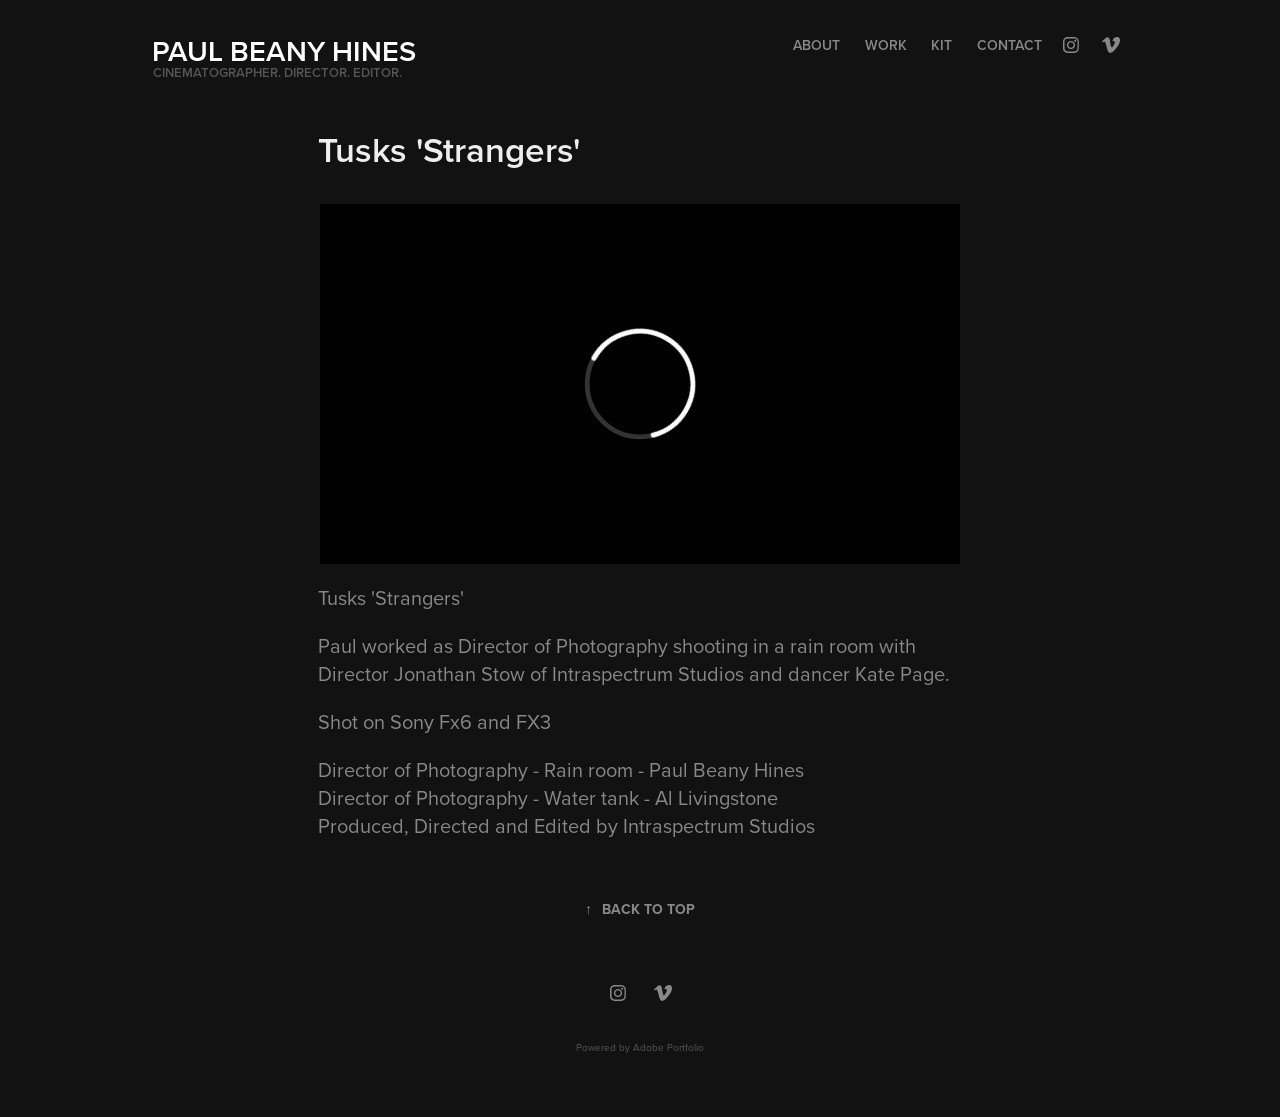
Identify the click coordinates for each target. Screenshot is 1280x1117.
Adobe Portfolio (668, 1047)
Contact (1009, 45)
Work (886, 45)
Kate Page (900, 673)
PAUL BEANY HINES (284, 50)
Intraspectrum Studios (648, 673)
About (816, 45)
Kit (941, 45)
